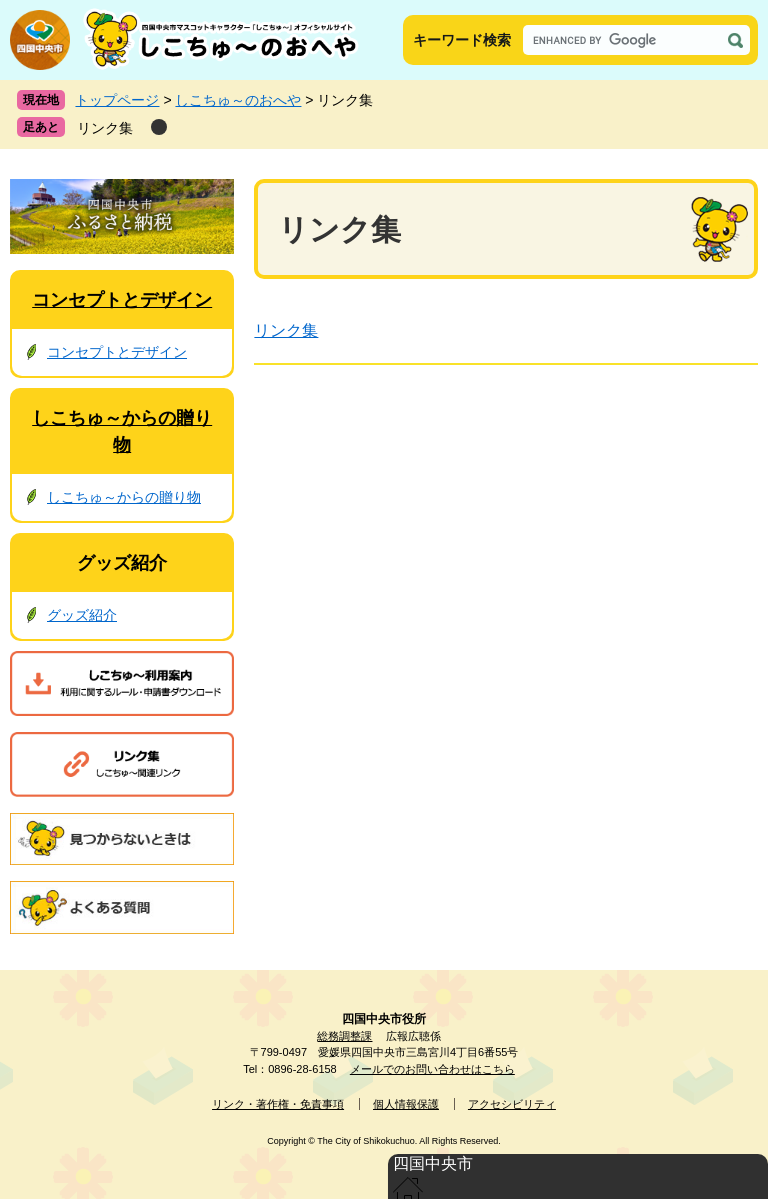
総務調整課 (344, 1036)
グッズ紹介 (122, 563)
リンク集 (105, 128)
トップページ (117, 100)
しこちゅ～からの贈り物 (124, 497)
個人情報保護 (406, 1104)
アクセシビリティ (512, 1104)
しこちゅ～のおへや (238, 100)
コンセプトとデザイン (122, 300)
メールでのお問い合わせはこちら (432, 1069)
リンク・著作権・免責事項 (278, 1104)
